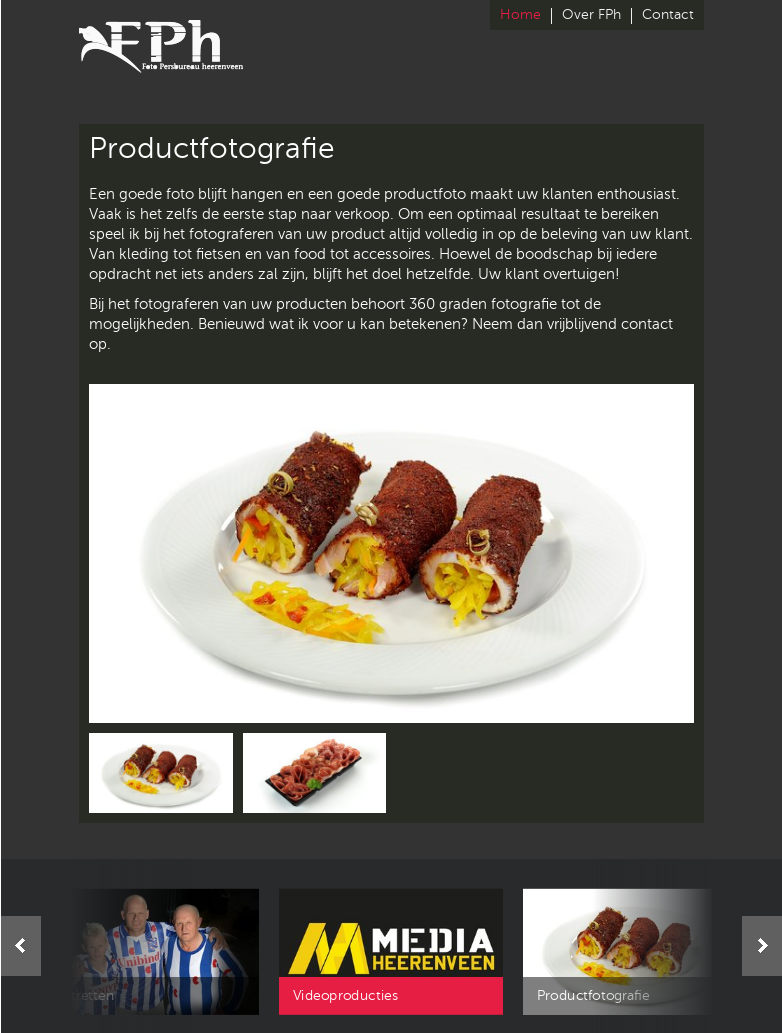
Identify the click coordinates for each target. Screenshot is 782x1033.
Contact (668, 15)
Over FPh (591, 15)
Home (520, 15)
